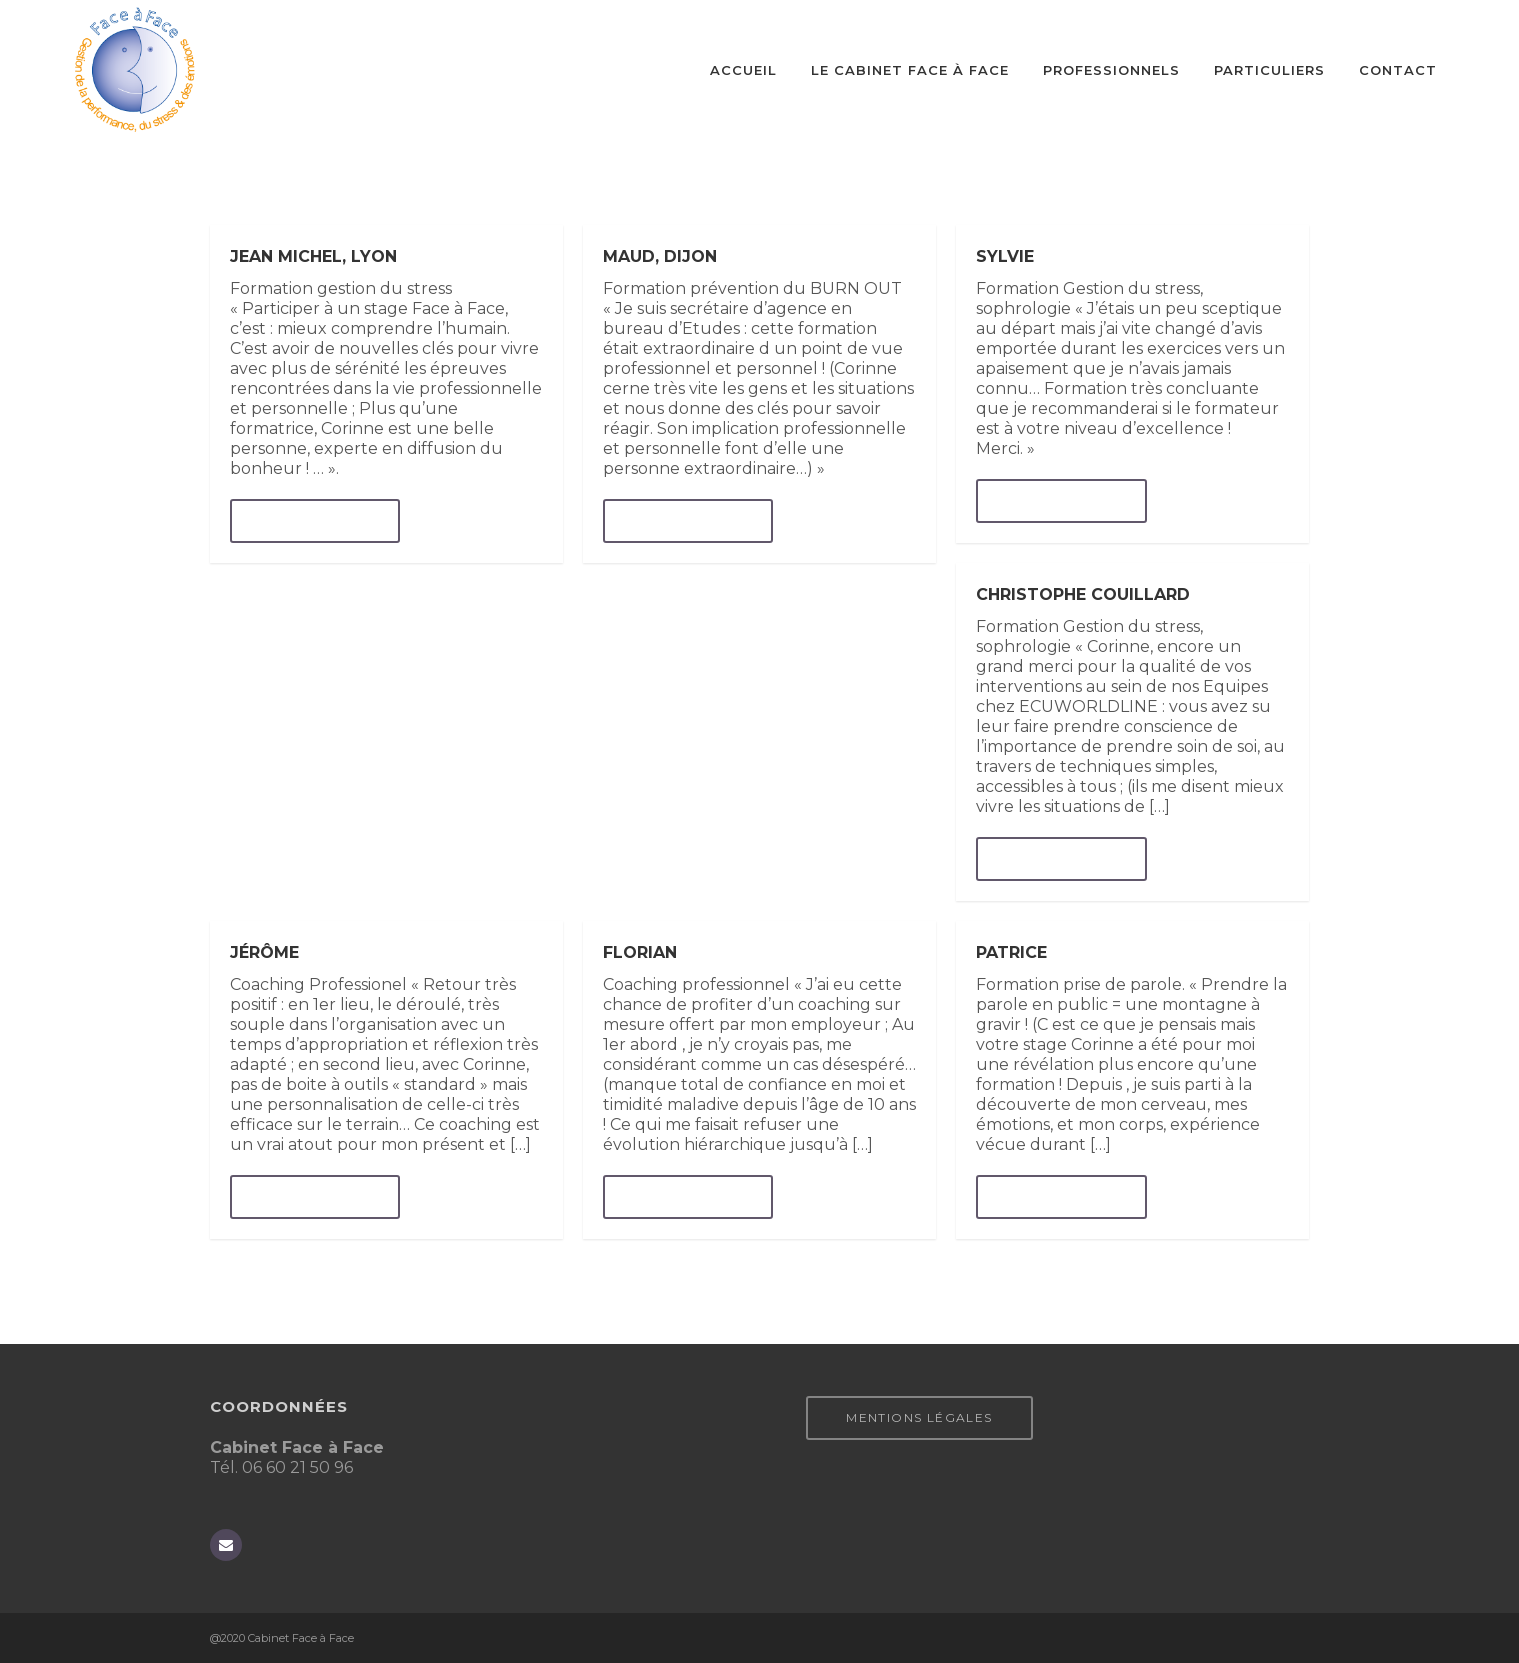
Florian (640, 952)
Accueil (743, 70)
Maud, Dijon (660, 256)
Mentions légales (919, 1417)
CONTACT (1398, 70)
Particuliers (1269, 70)
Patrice (1011, 952)
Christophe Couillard (1083, 594)
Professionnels (1111, 70)
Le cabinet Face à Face (910, 70)
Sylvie (1005, 256)
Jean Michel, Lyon (313, 256)
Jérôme (264, 952)
